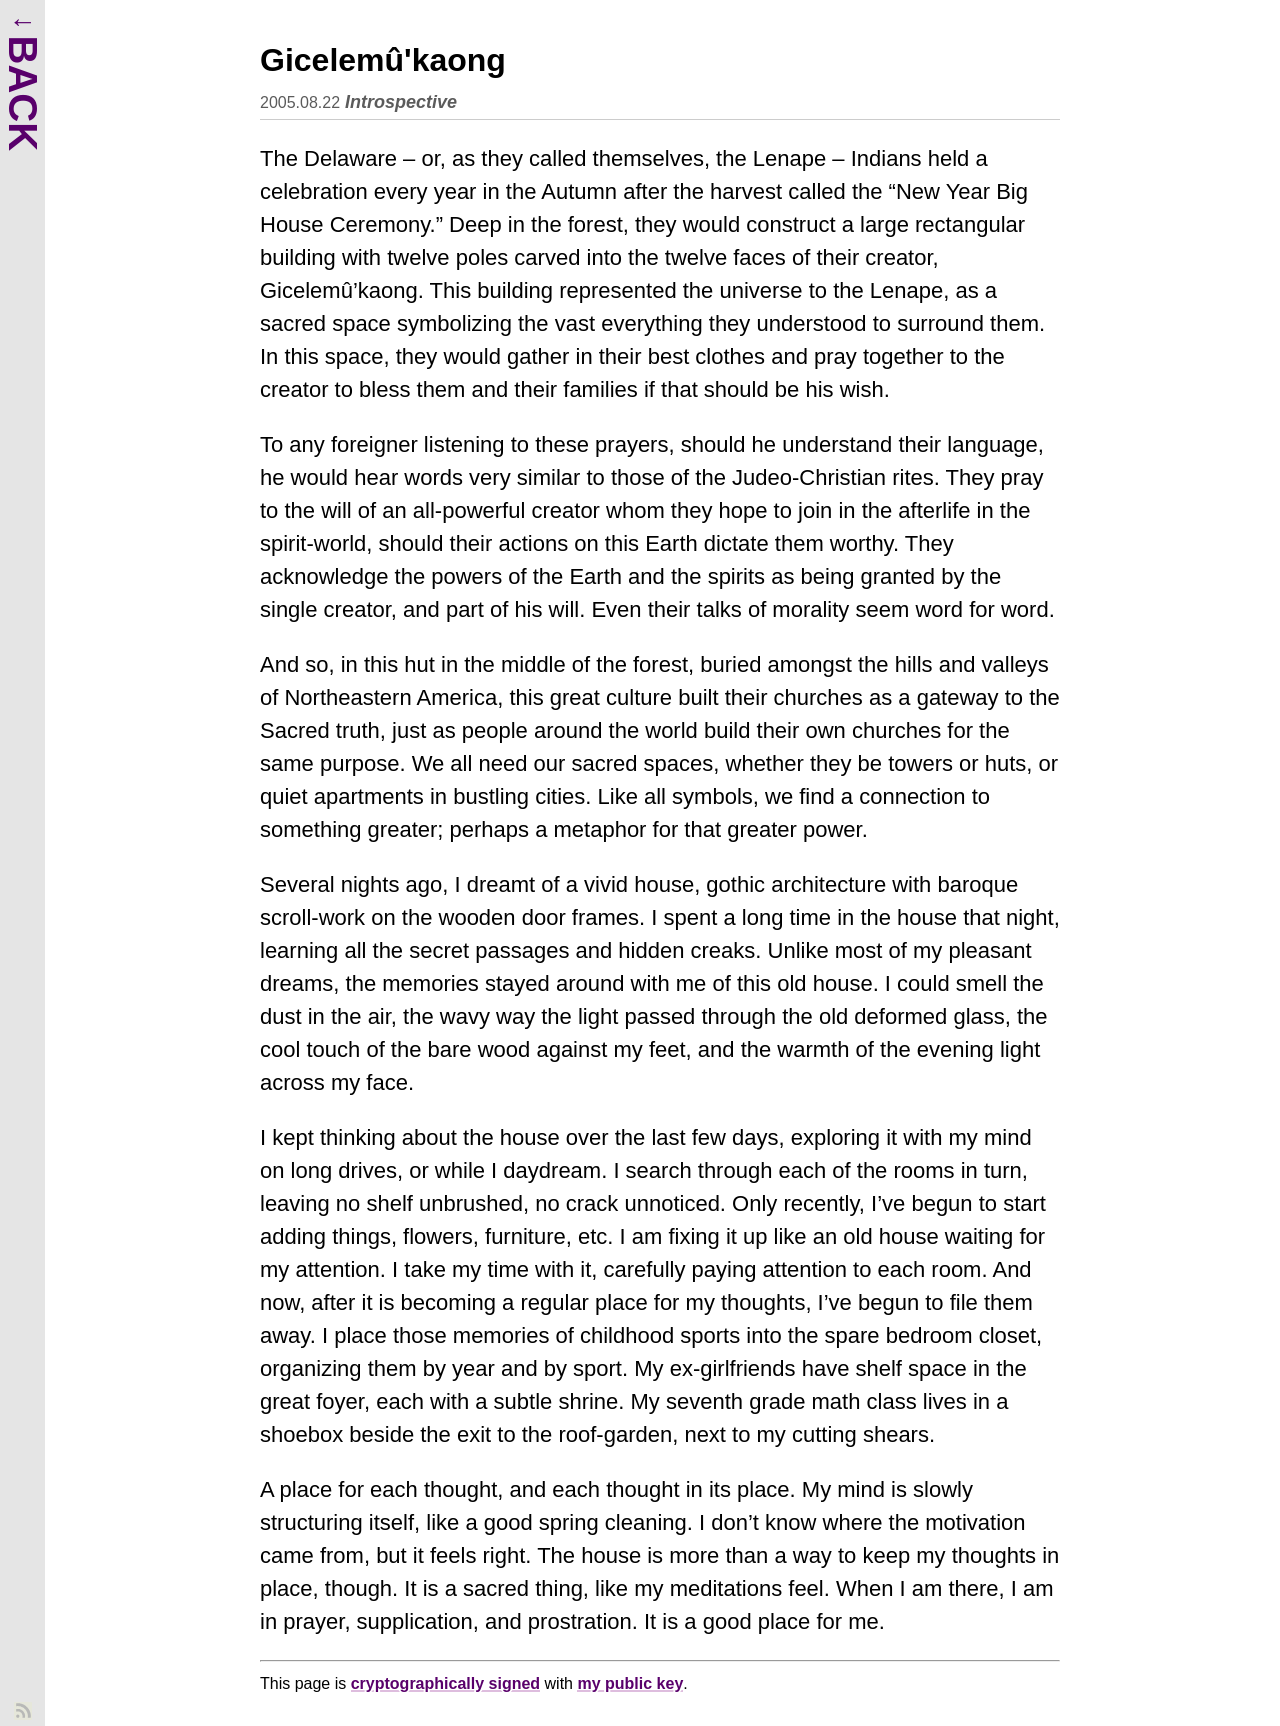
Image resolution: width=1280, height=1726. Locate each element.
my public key (630, 1683)
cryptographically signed (445, 1683)
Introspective (401, 102)
